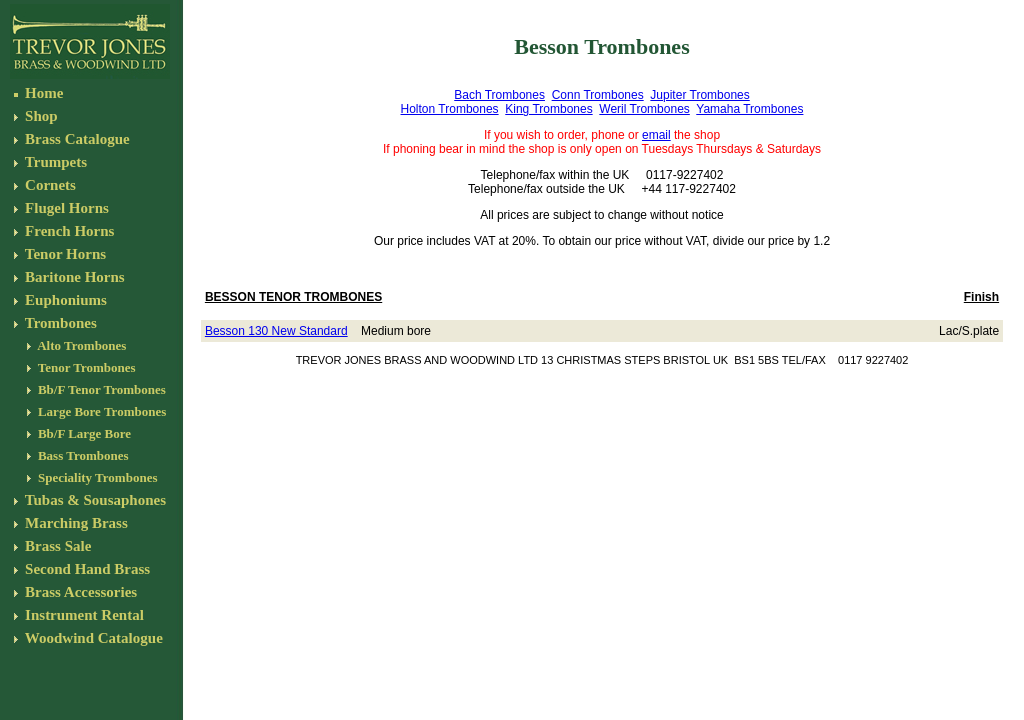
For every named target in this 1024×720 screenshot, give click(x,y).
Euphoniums (63, 300)
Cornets (48, 185)
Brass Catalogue (75, 139)
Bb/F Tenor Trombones (100, 389)
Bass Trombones (82, 455)
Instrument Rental (82, 615)
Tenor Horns (63, 254)
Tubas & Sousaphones (93, 500)
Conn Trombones (598, 95)
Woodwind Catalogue (91, 638)
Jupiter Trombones (699, 95)
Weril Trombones (644, 109)
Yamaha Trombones (749, 109)
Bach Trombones (499, 95)
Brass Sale (56, 546)
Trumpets (54, 162)
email (656, 135)
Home (42, 93)
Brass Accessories (79, 592)
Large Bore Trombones (101, 411)
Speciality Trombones (96, 477)
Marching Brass (74, 523)
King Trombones (548, 109)
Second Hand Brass (87, 569)
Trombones (58, 323)
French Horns (67, 231)
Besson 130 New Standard (276, 331)
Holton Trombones (450, 109)
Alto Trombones (81, 345)
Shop (39, 116)
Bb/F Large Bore (83, 433)
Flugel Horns (65, 208)
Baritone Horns (72, 277)
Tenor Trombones (85, 367)
